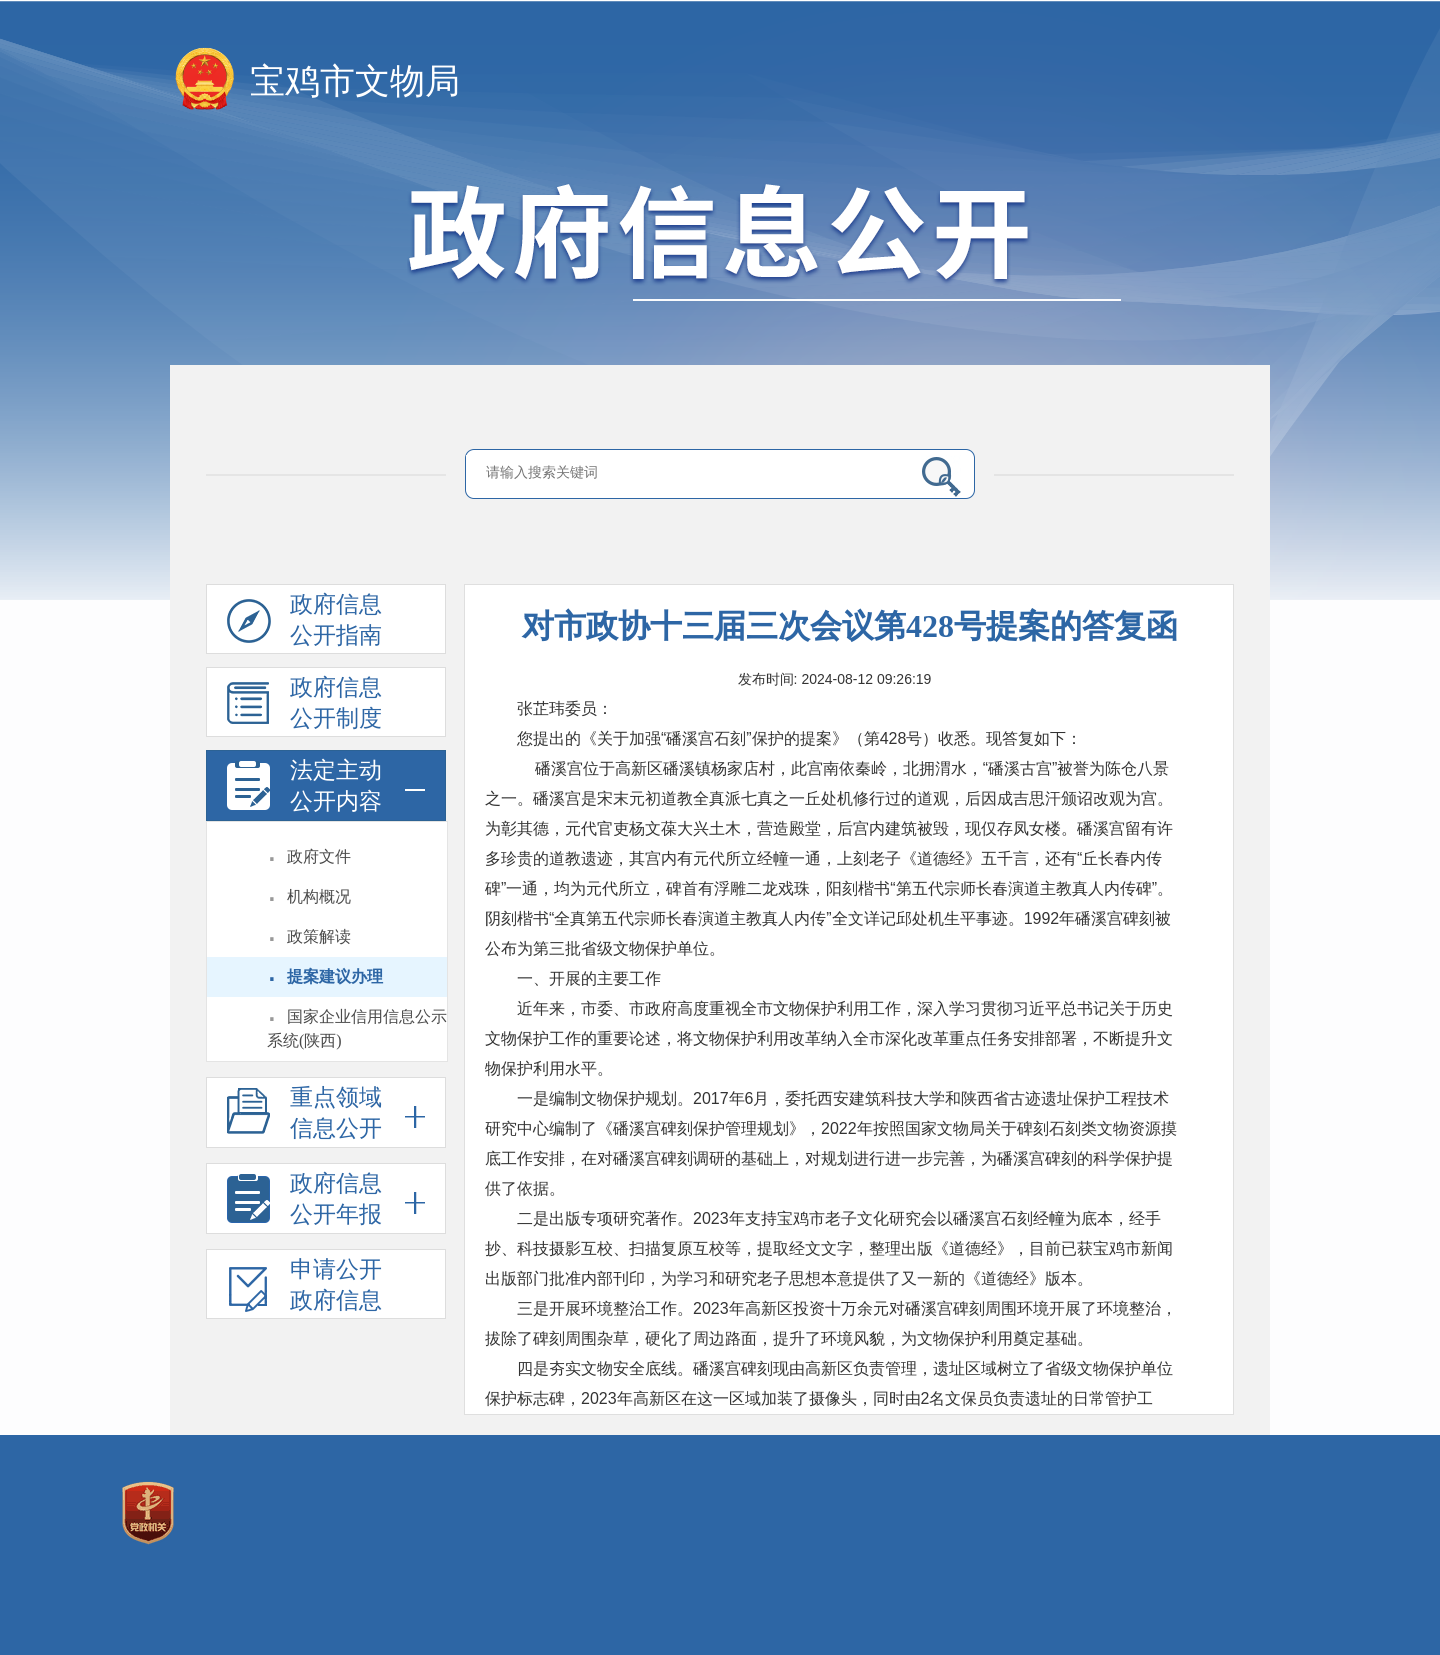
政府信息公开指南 (304, 623)
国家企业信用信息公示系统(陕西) (357, 1028)
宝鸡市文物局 (355, 81)
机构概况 (319, 896)
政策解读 (319, 936)
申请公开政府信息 (304, 1288)
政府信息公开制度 (304, 706)
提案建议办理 (335, 976)
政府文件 (319, 856)
